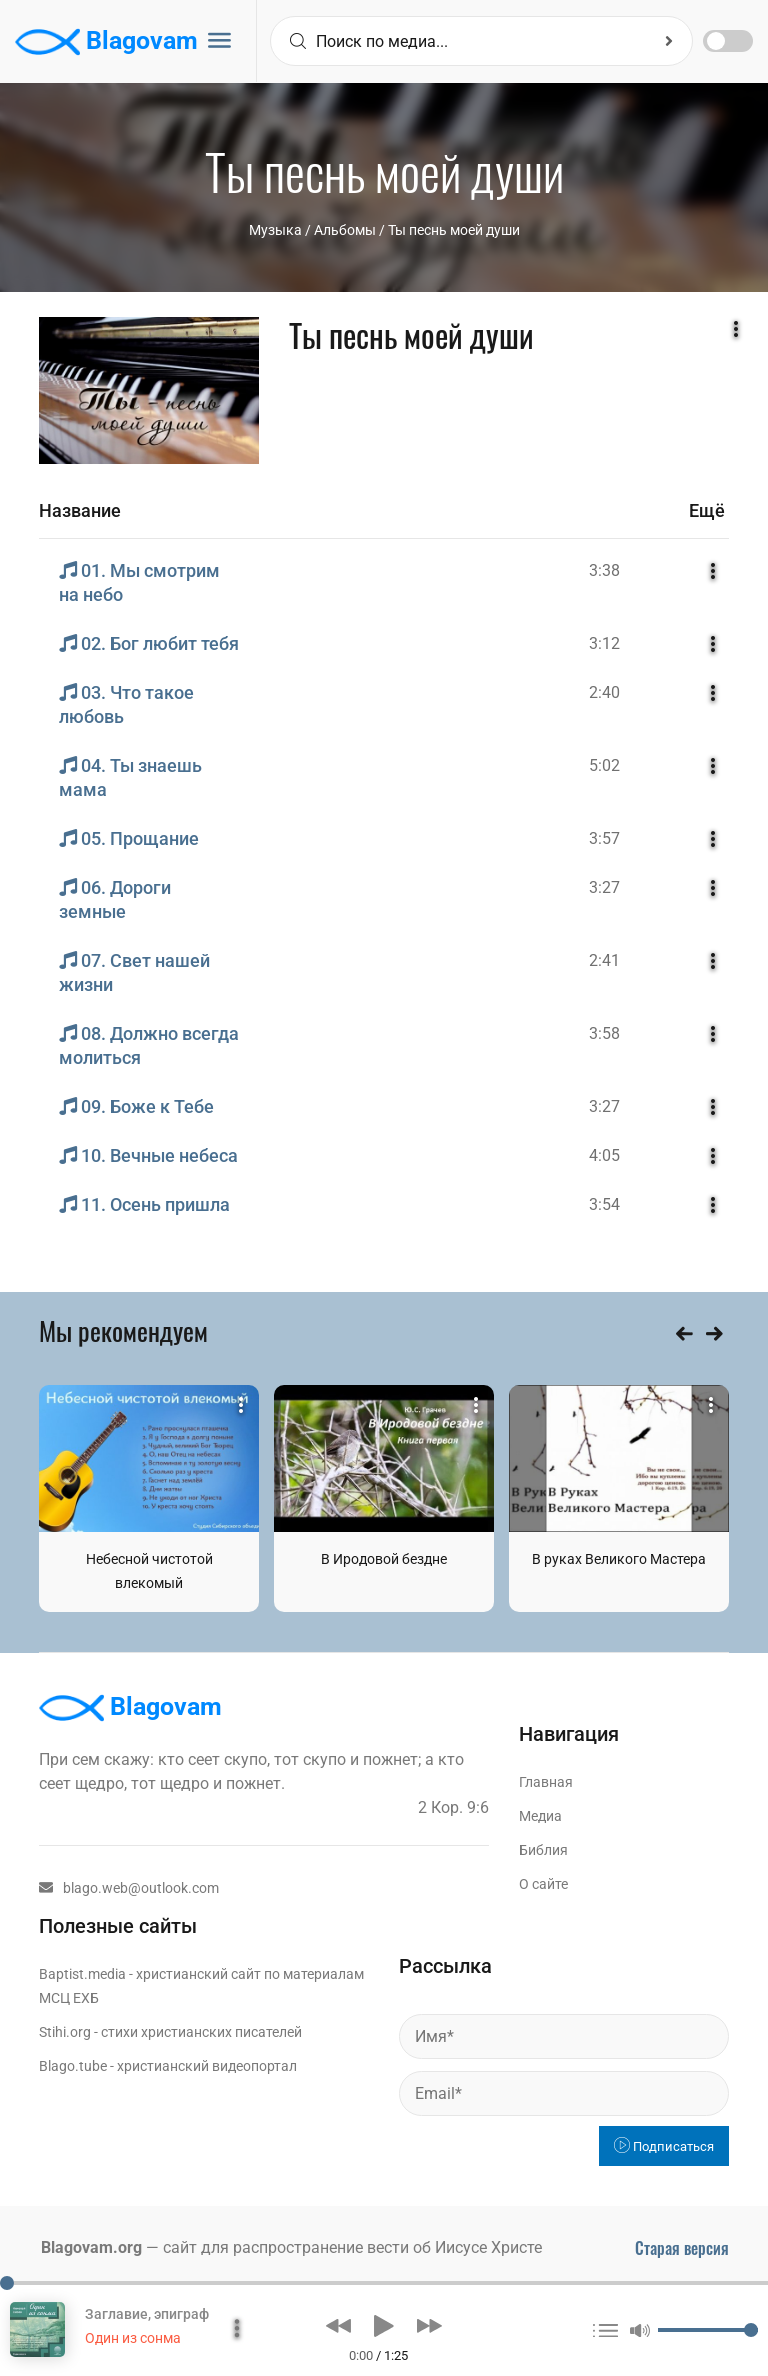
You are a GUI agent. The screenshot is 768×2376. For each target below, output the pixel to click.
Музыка (275, 230)
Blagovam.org (91, 2247)
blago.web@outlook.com (129, 1888)
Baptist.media (82, 1974)
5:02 (604, 765)
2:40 (604, 692)
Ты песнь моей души (454, 230)
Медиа (540, 1816)
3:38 (604, 570)
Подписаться (664, 2146)
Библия (543, 1850)
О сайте (543, 1884)
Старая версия (682, 2248)
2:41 (604, 960)
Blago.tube (73, 2066)
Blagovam (106, 42)
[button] (338, 2326)
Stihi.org (65, 2032)
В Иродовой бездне (384, 1559)
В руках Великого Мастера (619, 1559)
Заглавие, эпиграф (147, 2314)
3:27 (604, 887)
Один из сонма (133, 2338)
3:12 (604, 643)
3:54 (604, 1204)
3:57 (604, 838)
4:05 (604, 1155)
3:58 (604, 1033)
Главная (546, 1782)
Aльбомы (345, 230)
